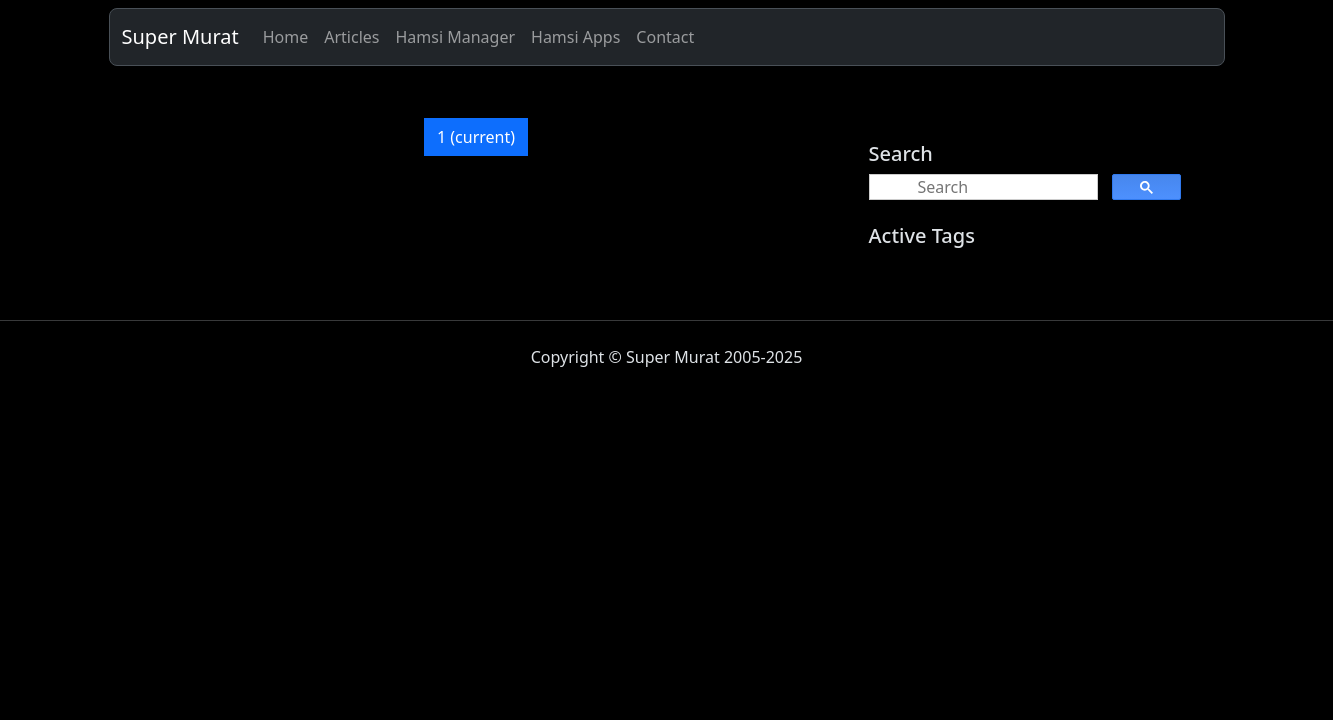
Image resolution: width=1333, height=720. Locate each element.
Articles (351, 37)
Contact (665, 37)
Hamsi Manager (455, 37)
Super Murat (180, 36)
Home (286, 37)
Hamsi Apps (575, 37)
